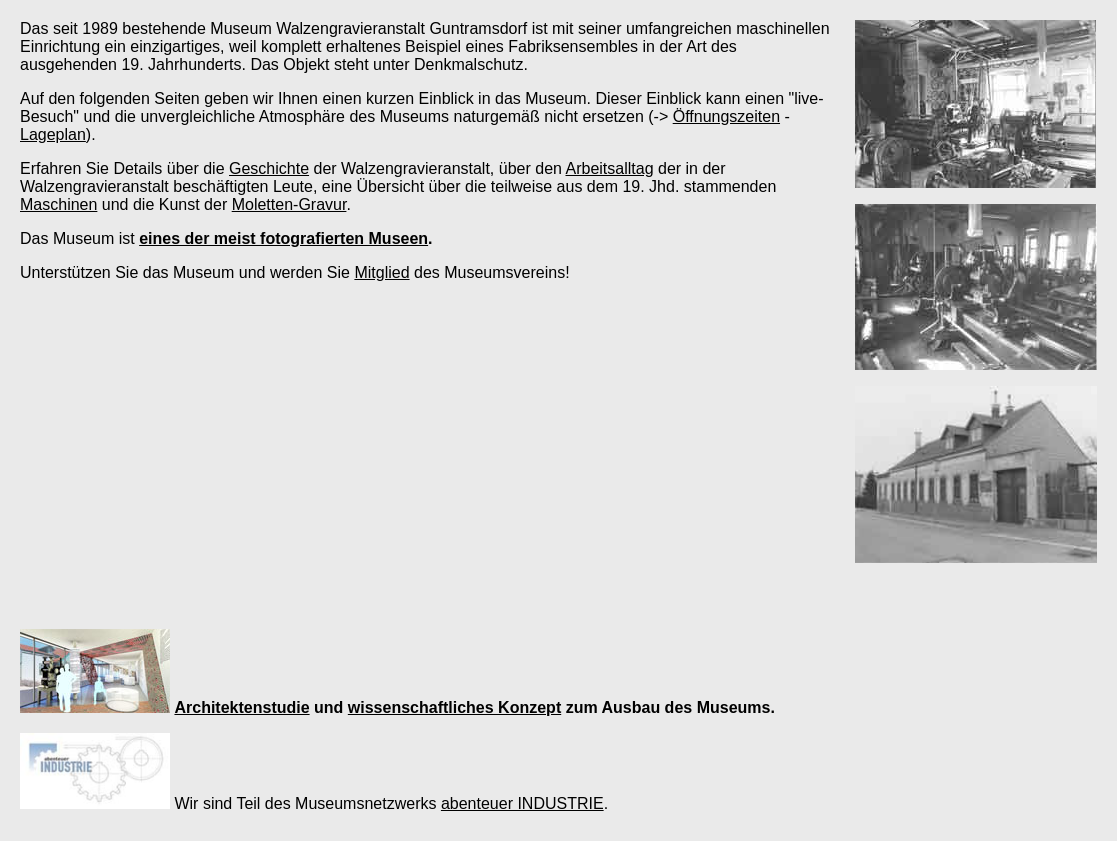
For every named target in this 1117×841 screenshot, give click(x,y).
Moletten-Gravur (289, 204)
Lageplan (53, 134)
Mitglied (381, 272)
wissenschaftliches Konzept (454, 707)
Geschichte (269, 168)
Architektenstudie (241, 707)
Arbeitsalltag (609, 168)
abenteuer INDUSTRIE (522, 803)
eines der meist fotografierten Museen (283, 238)
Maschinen (58, 204)
